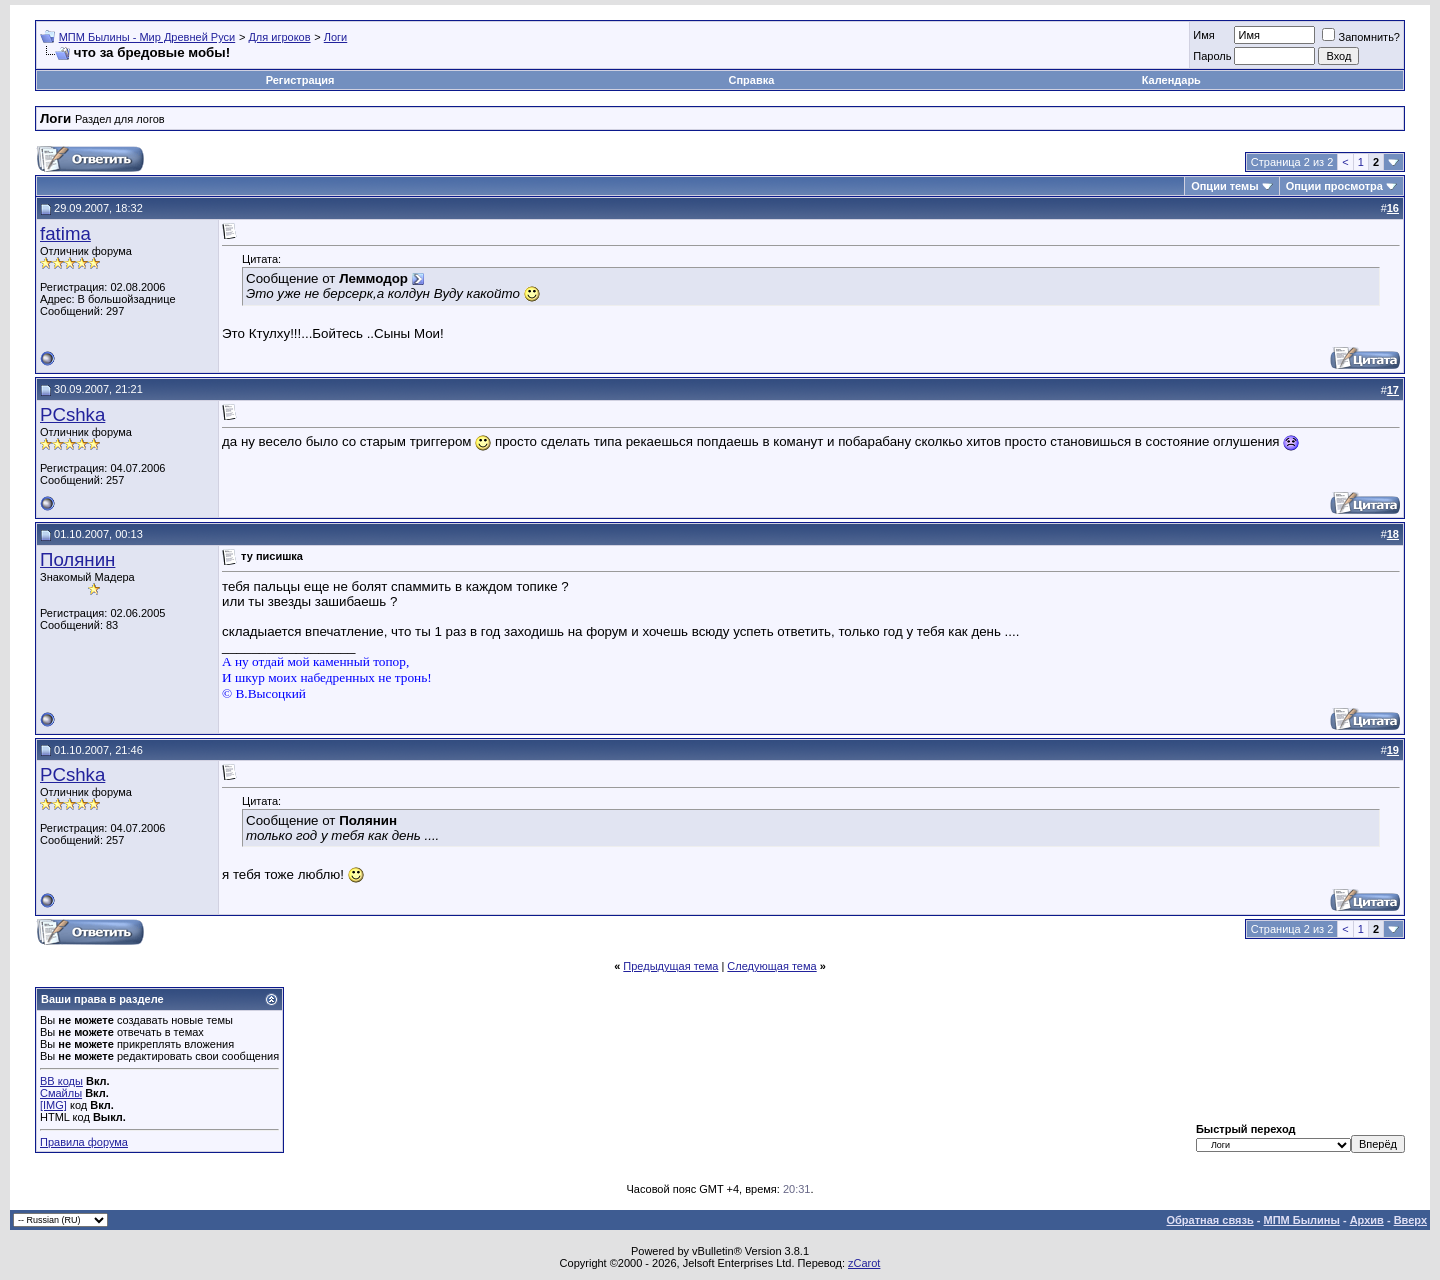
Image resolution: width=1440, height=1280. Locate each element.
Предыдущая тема (670, 966)
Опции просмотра (1334, 186)
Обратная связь (1210, 1220)
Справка (752, 80)
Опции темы (1224, 186)
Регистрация (300, 80)
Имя (1203, 35)
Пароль (1212, 56)
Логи (336, 37)
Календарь (1171, 80)
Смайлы (61, 1093)
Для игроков (279, 37)
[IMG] (53, 1105)
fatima (65, 233)
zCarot (864, 1263)
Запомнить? (1361, 37)
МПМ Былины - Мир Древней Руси (147, 37)
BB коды (61, 1081)
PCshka (72, 414)
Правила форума (84, 1142)
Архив (1367, 1220)
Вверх (1410, 1220)
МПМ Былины (1302, 1220)
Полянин (77, 559)
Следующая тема (771, 966)
